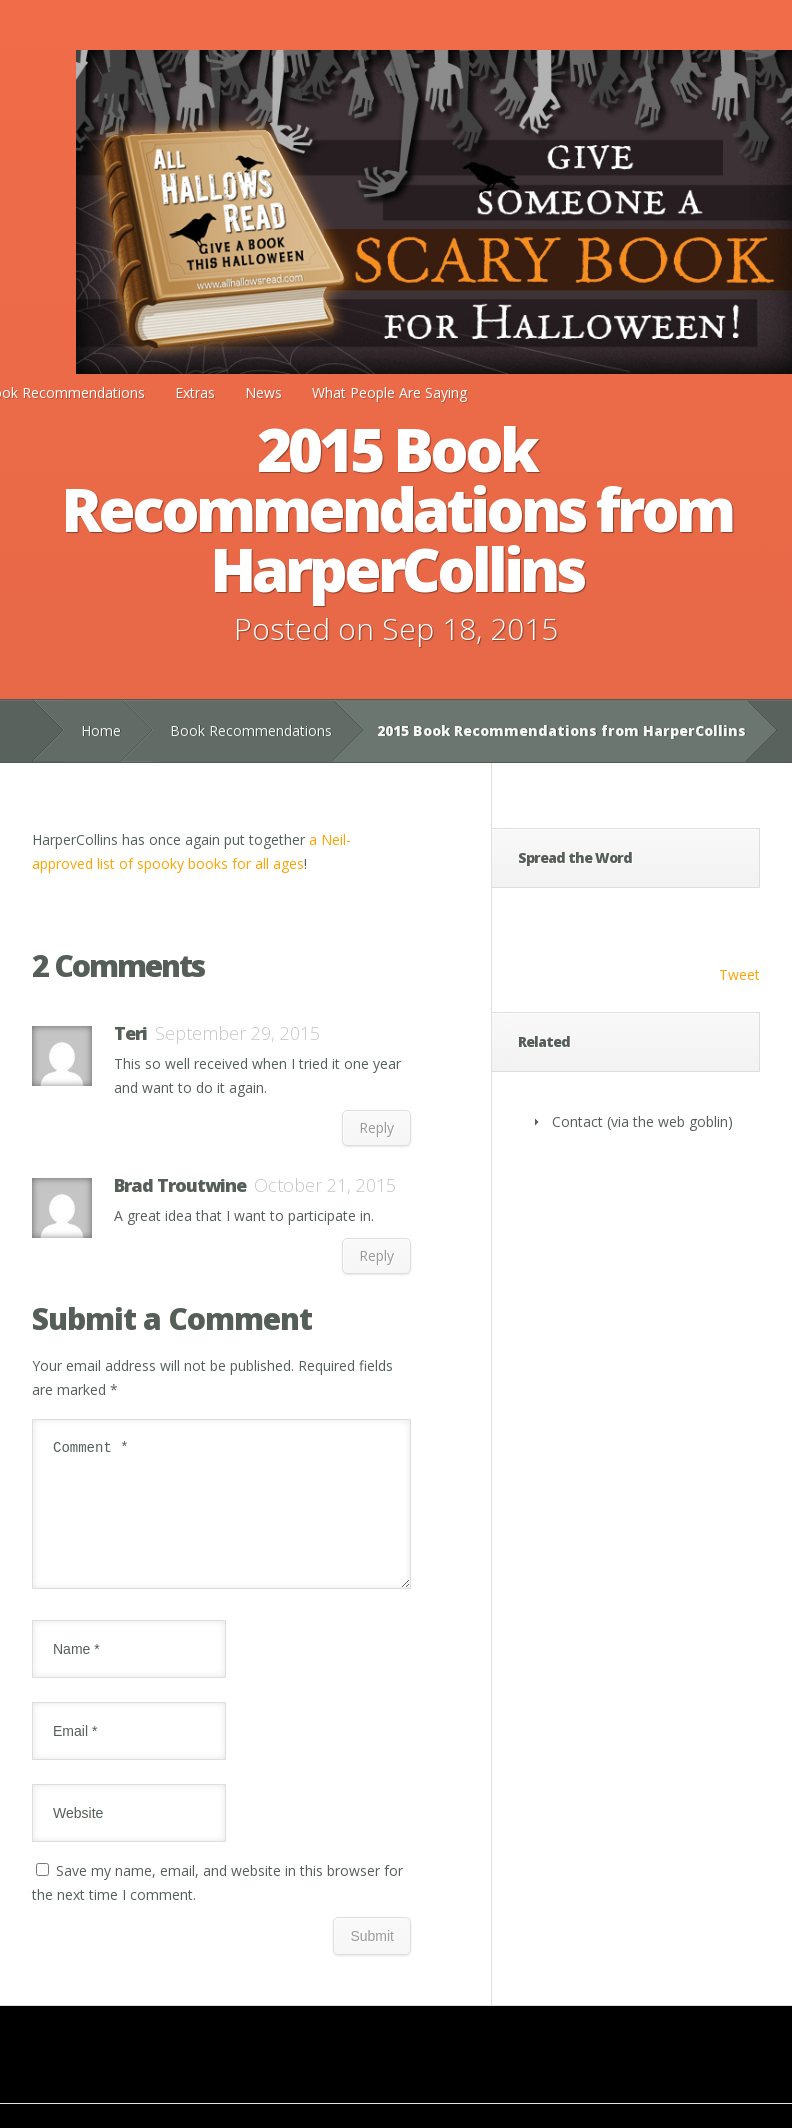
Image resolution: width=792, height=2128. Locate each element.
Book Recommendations (251, 730)
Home (101, 730)
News (263, 392)
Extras (195, 392)
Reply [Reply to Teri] (376, 1127)
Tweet (739, 974)
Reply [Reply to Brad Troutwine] (376, 1255)
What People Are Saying (389, 392)
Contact (577, 1121)
